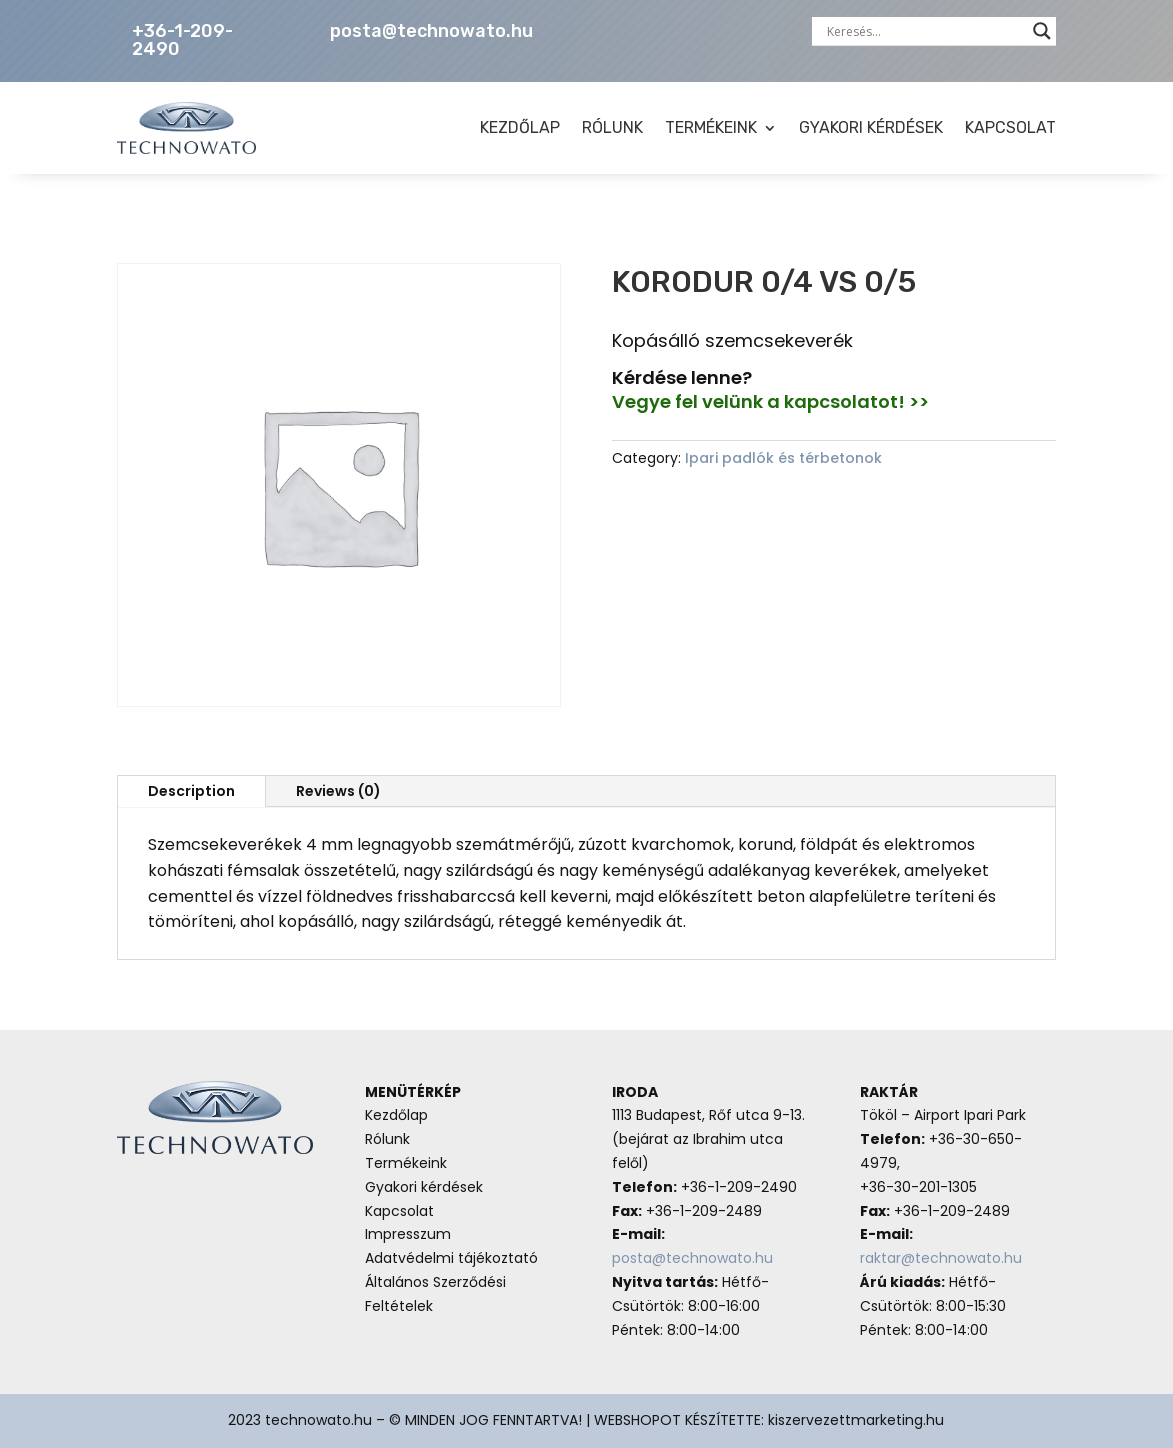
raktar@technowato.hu (941, 1258)
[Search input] (925, 31)
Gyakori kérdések (424, 1187)
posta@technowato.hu (431, 31)
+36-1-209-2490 (182, 40)
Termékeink (406, 1163)
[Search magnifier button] (1042, 31)
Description (191, 791)
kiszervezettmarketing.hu (856, 1420)
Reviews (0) (338, 791)
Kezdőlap (396, 1115)
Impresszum (408, 1234)
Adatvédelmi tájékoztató (451, 1258)
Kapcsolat (399, 1211)
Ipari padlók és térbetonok (783, 458)
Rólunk (387, 1139)
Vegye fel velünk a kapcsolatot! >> (770, 401)
